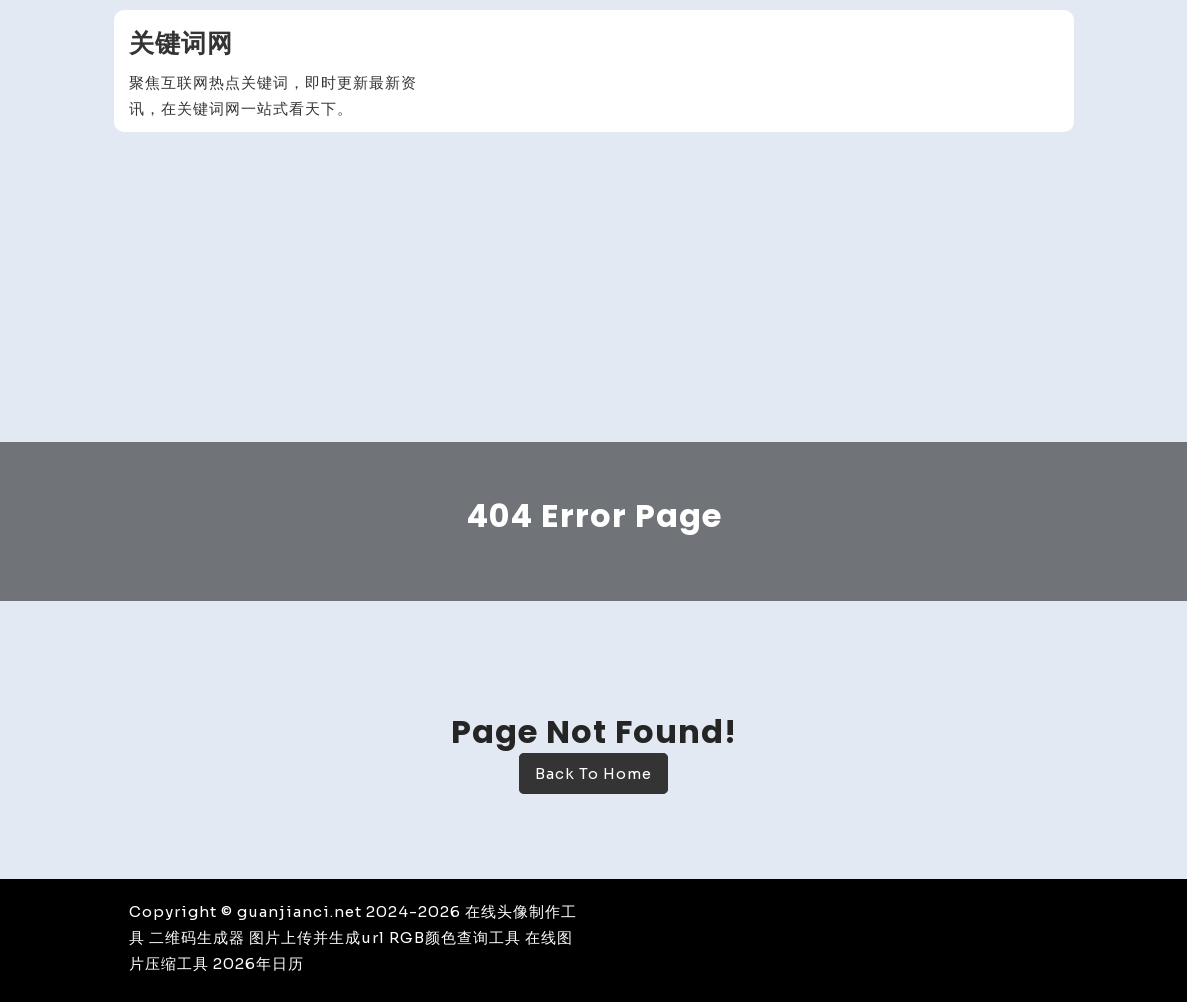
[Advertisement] (593, 292)
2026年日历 (258, 963)
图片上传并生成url (317, 937)
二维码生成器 (197, 937)
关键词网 (181, 43)
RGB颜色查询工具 (455, 937)
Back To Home (593, 773)
